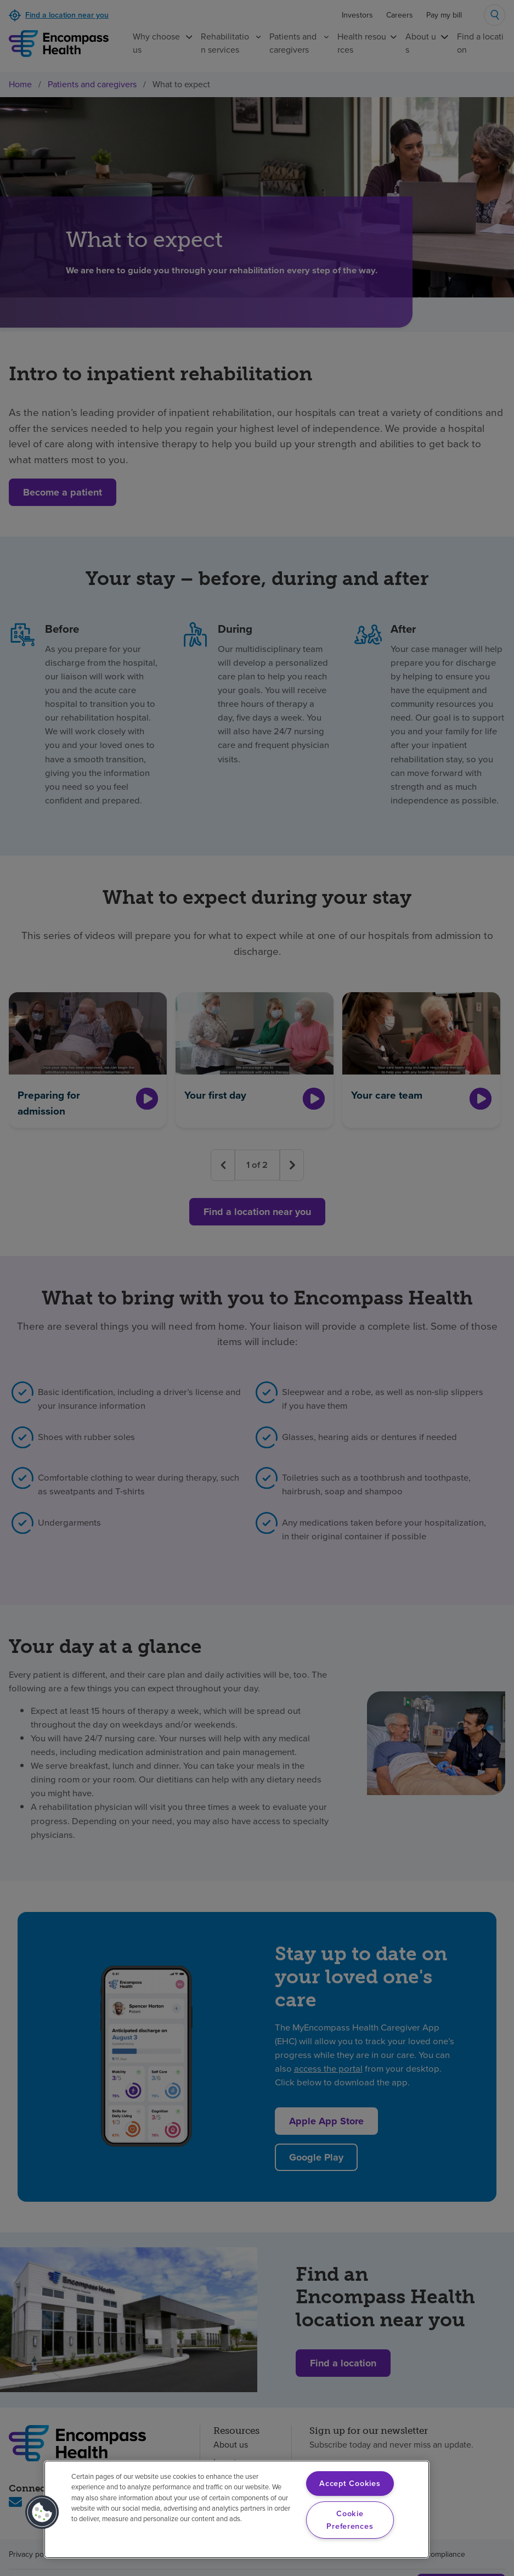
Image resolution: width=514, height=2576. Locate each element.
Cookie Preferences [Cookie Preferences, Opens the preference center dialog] (349, 2519)
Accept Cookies (349, 2483)
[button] (42, 2512)
